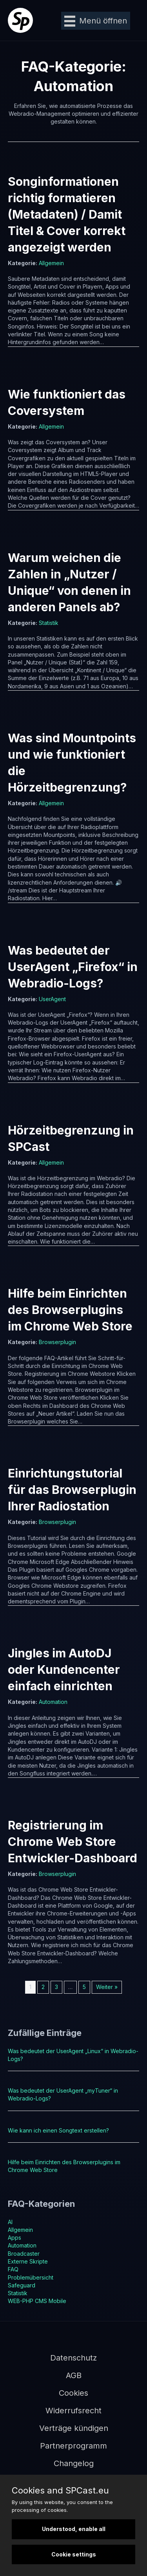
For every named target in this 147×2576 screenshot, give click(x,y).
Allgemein (51, 263)
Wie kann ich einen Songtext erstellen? (58, 2130)
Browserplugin (57, 1342)
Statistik (48, 622)
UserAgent (52, 999)
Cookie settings (73, 2554)
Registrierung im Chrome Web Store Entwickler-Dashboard (72, 1841)
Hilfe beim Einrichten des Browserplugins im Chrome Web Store (70, 1309)
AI (10, 2222)
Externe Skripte (28, 2261)
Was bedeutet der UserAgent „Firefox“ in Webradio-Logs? (73, 966)
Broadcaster (24, 2253)
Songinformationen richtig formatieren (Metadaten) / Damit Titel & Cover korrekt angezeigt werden (66, 214)
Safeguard (21, 2285)
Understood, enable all (73, 2529)
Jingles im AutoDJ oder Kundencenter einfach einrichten (64, 1669)
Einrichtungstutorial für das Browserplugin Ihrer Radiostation (72, 1489)
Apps (14, 2237)
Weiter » (107, 1987)
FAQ (13, 2269)
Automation (53, 1701)
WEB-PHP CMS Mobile (37, 2301)
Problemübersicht (30, 2277)
